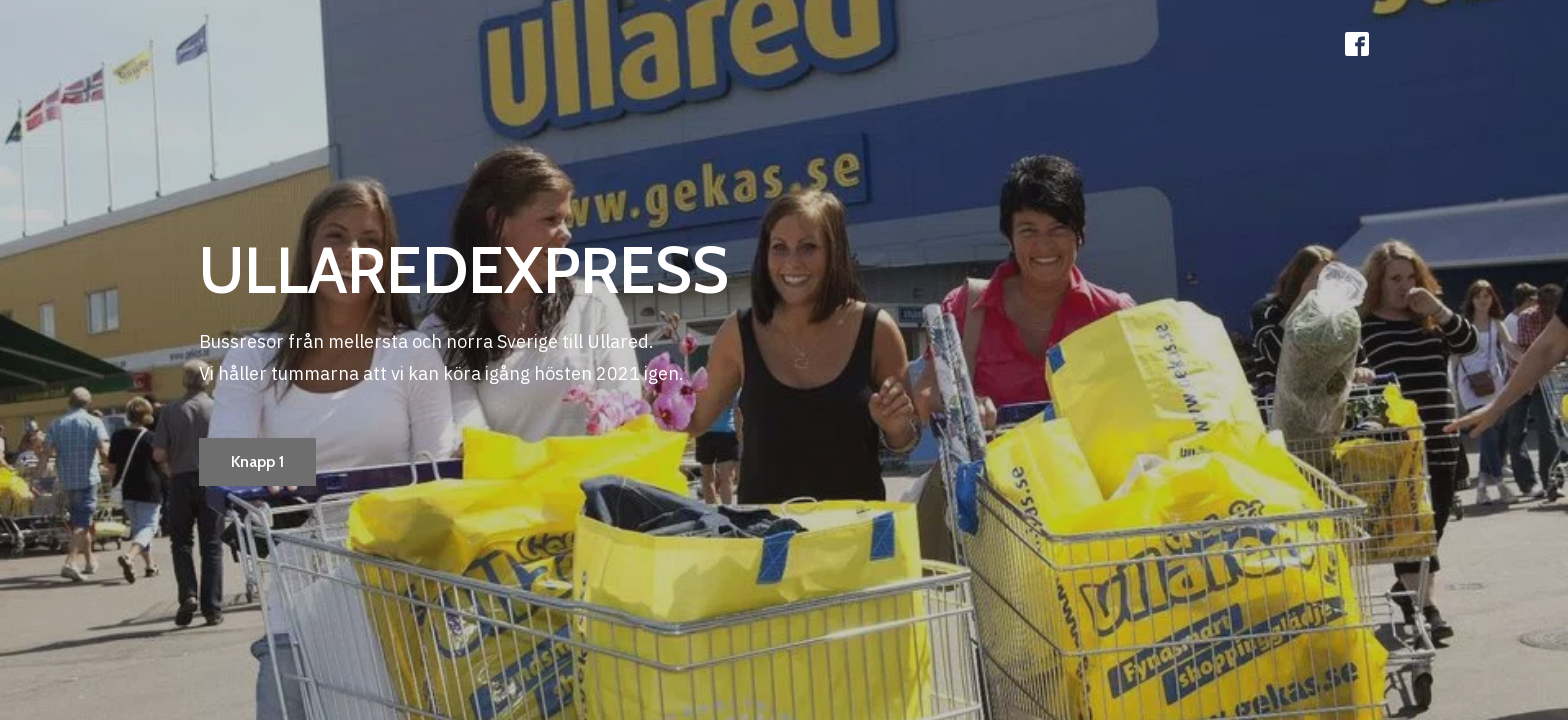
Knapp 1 (257, 461)
